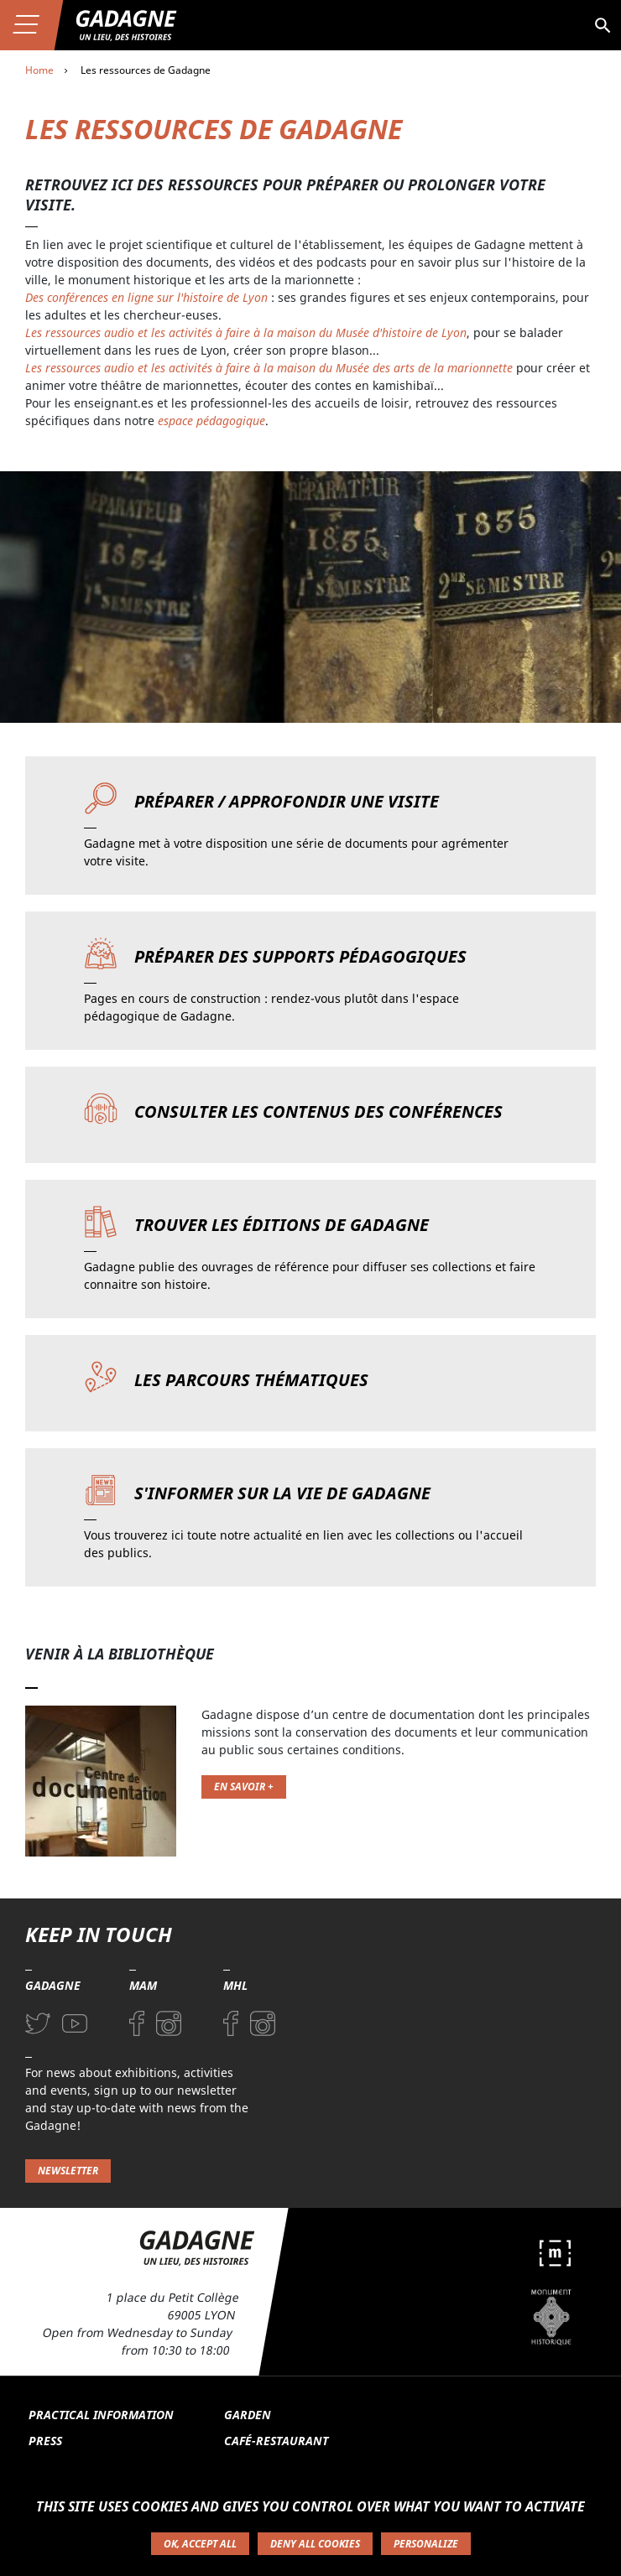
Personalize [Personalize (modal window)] (426, 2544)
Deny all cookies (315, 2544)
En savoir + (244, 1786)
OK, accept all (200, 2544)
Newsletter (68, 2170)
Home (39, 70)
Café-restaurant (276, 2441)
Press (45, 2441)
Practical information (101, 2415)
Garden (247, 2415)
